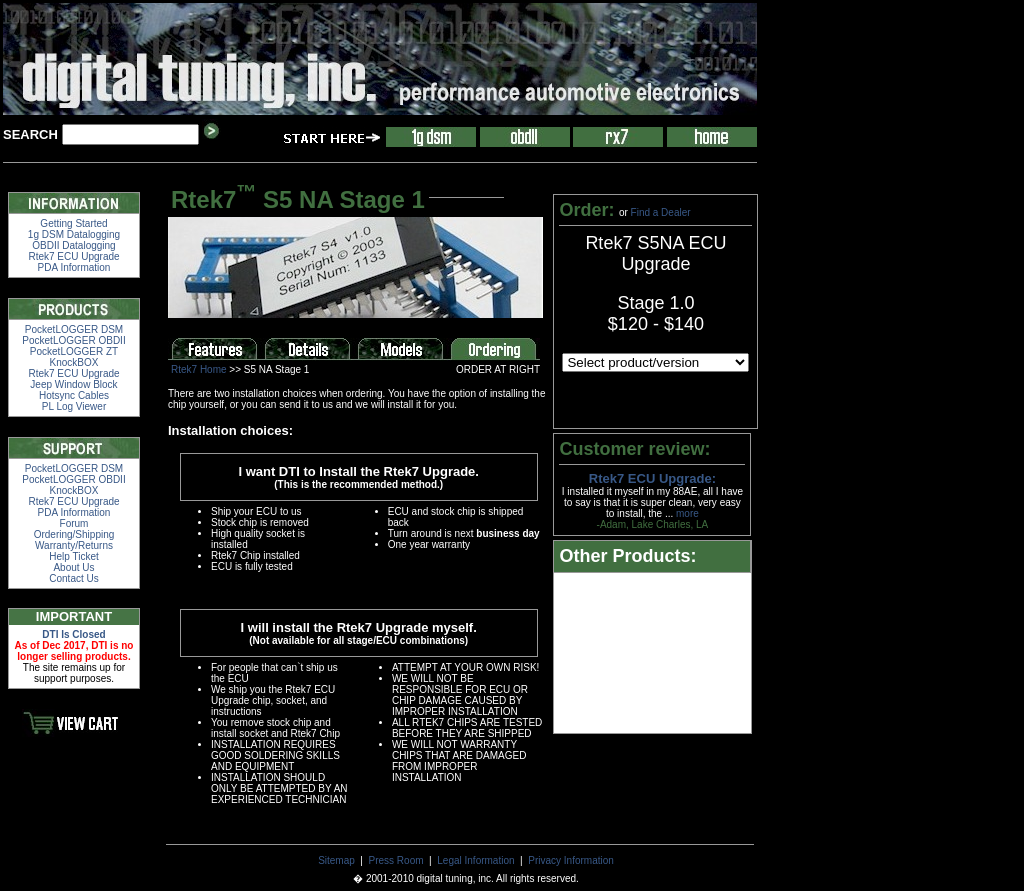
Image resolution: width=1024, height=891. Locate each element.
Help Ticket (73, 556)
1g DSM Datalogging (74, 234)
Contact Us (73, 578)
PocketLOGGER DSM (74, 329)
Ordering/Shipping (74, 534)
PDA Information (74, 267)
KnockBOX (74, 362)
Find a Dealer (661, 212)
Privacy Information (571, 860)
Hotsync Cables (74, 395)
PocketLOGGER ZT (74, 351)
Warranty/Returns (74, 545)
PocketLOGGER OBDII (73, 340)
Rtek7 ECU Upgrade (73, 256)
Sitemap (336, 860)
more (687, 513)
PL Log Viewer (74, 406)
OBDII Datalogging (73, 245)
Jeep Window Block (73, 384)
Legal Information (475, 860)
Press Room (396, 860)
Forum (74, 523)
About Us (73, 567)
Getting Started (73, 223)
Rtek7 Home (199, 369)
